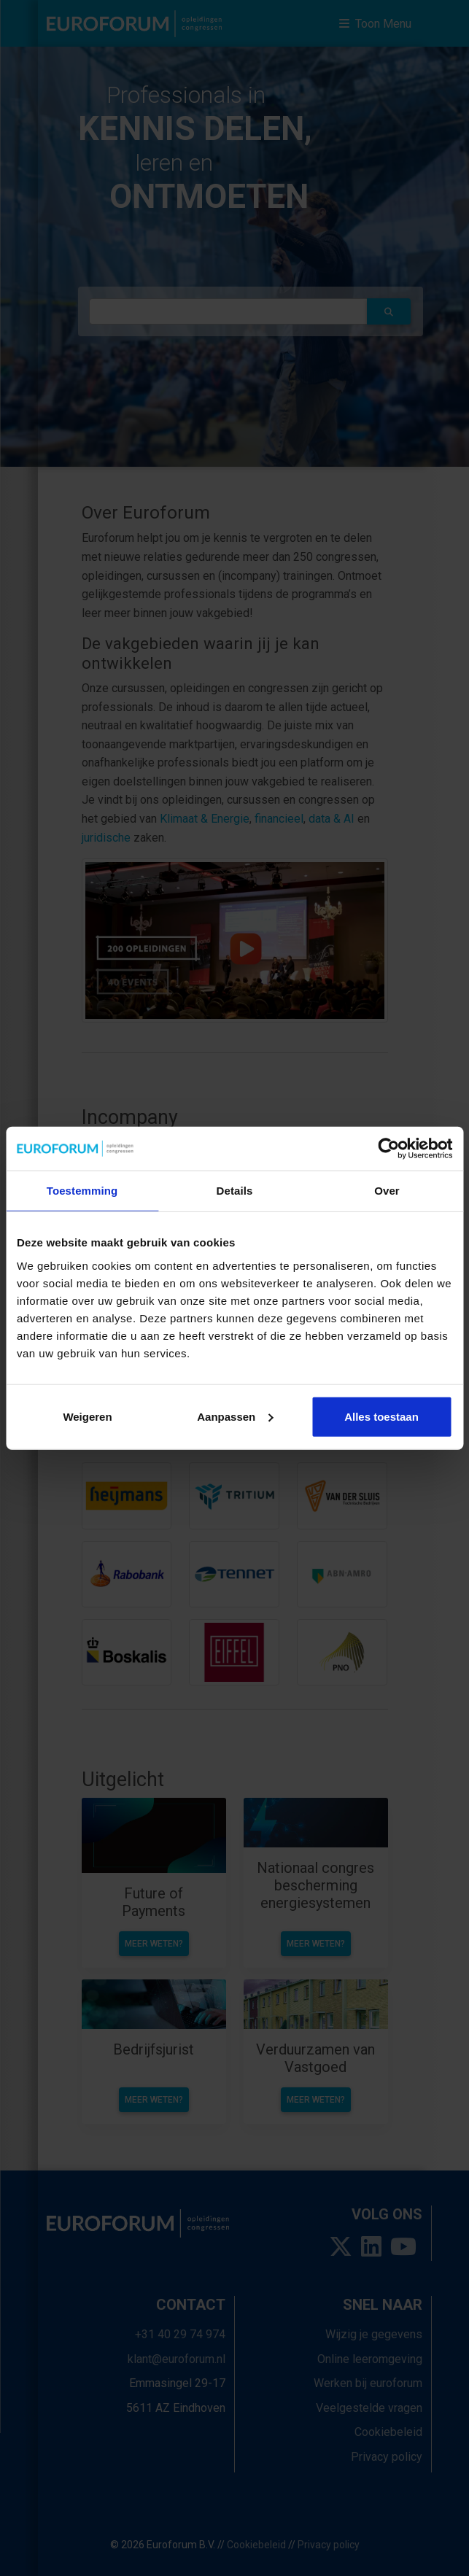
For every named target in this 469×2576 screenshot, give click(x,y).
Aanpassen (235, 1416)
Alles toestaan (381, 1416)
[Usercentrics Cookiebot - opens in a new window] (388, 1149)
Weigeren (87, 1416)
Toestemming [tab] (82, 1190)
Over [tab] (387, 1190)
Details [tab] (235, 1190)
